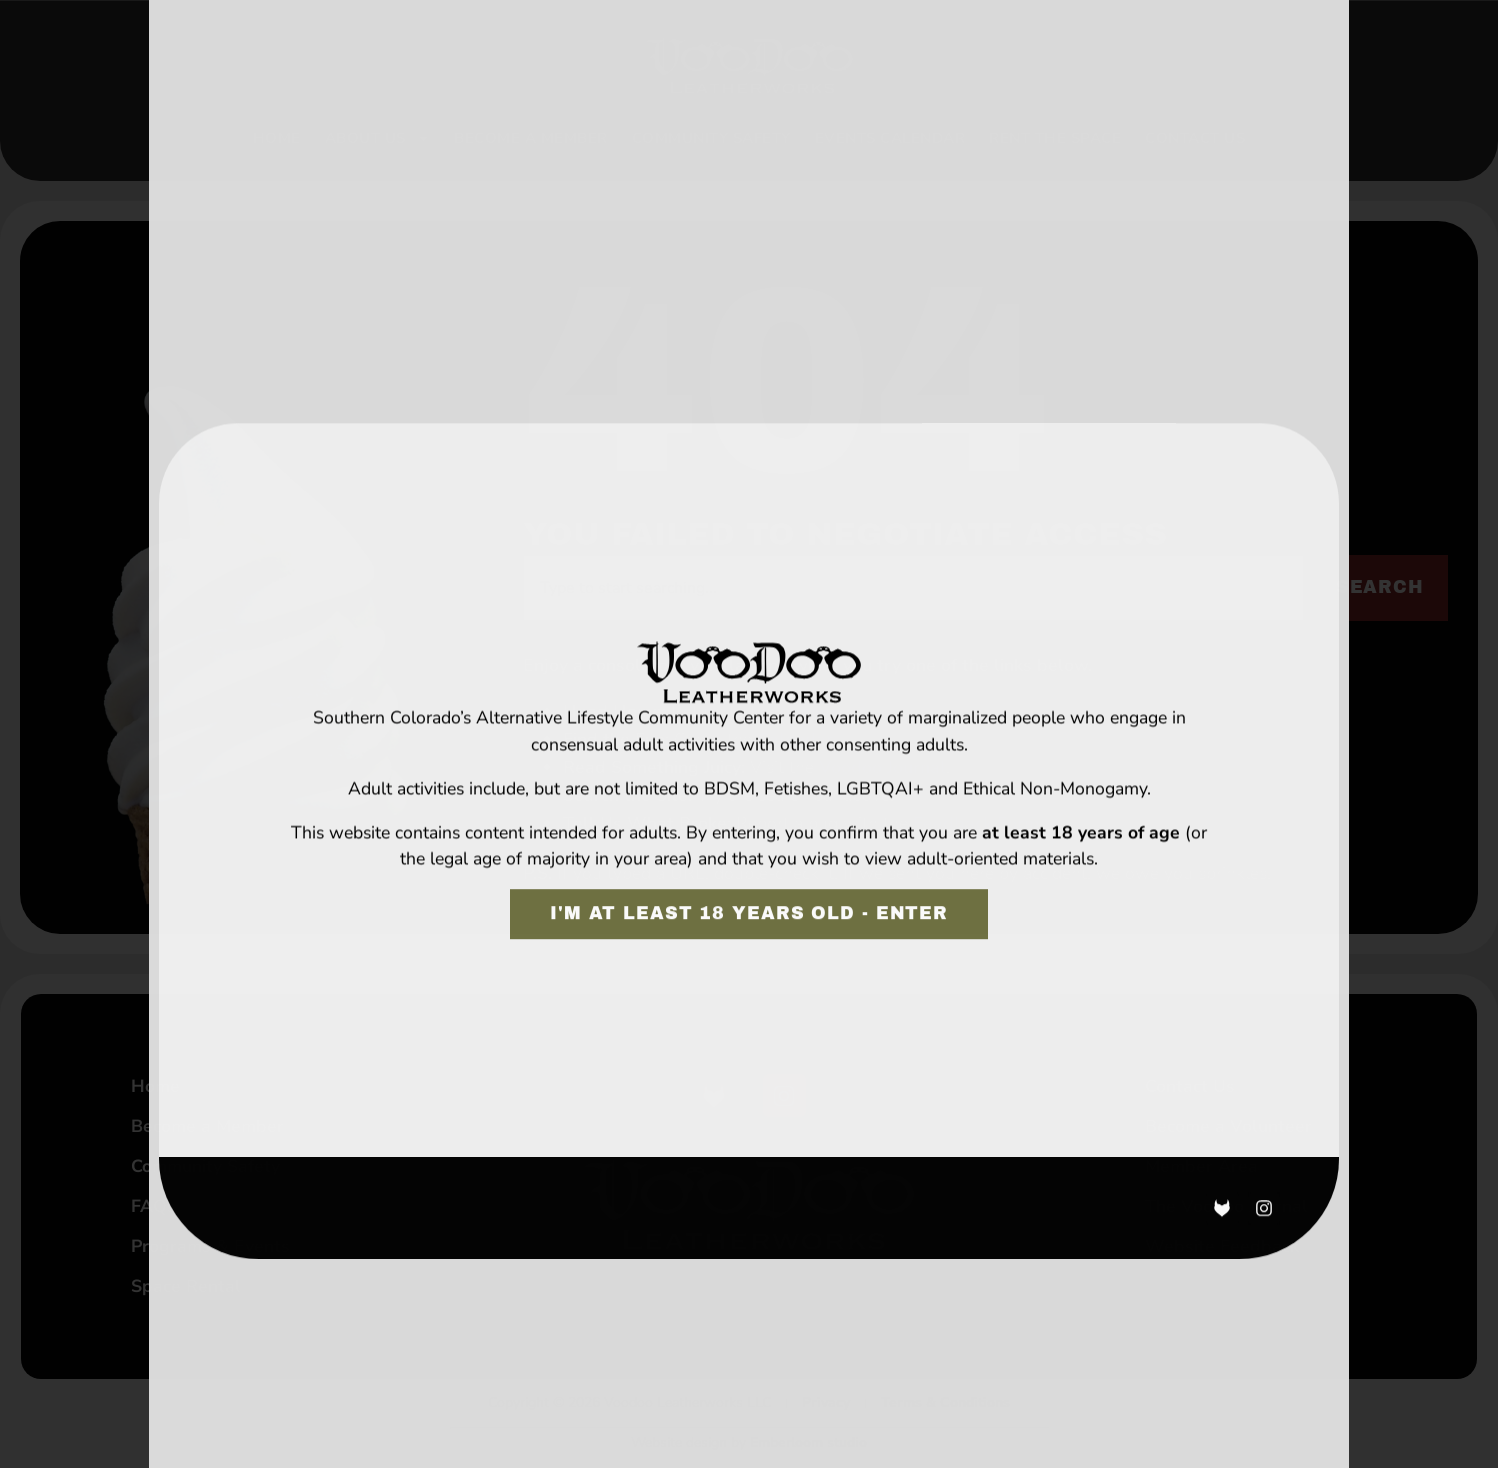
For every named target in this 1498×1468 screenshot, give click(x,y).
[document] (749, 734)
